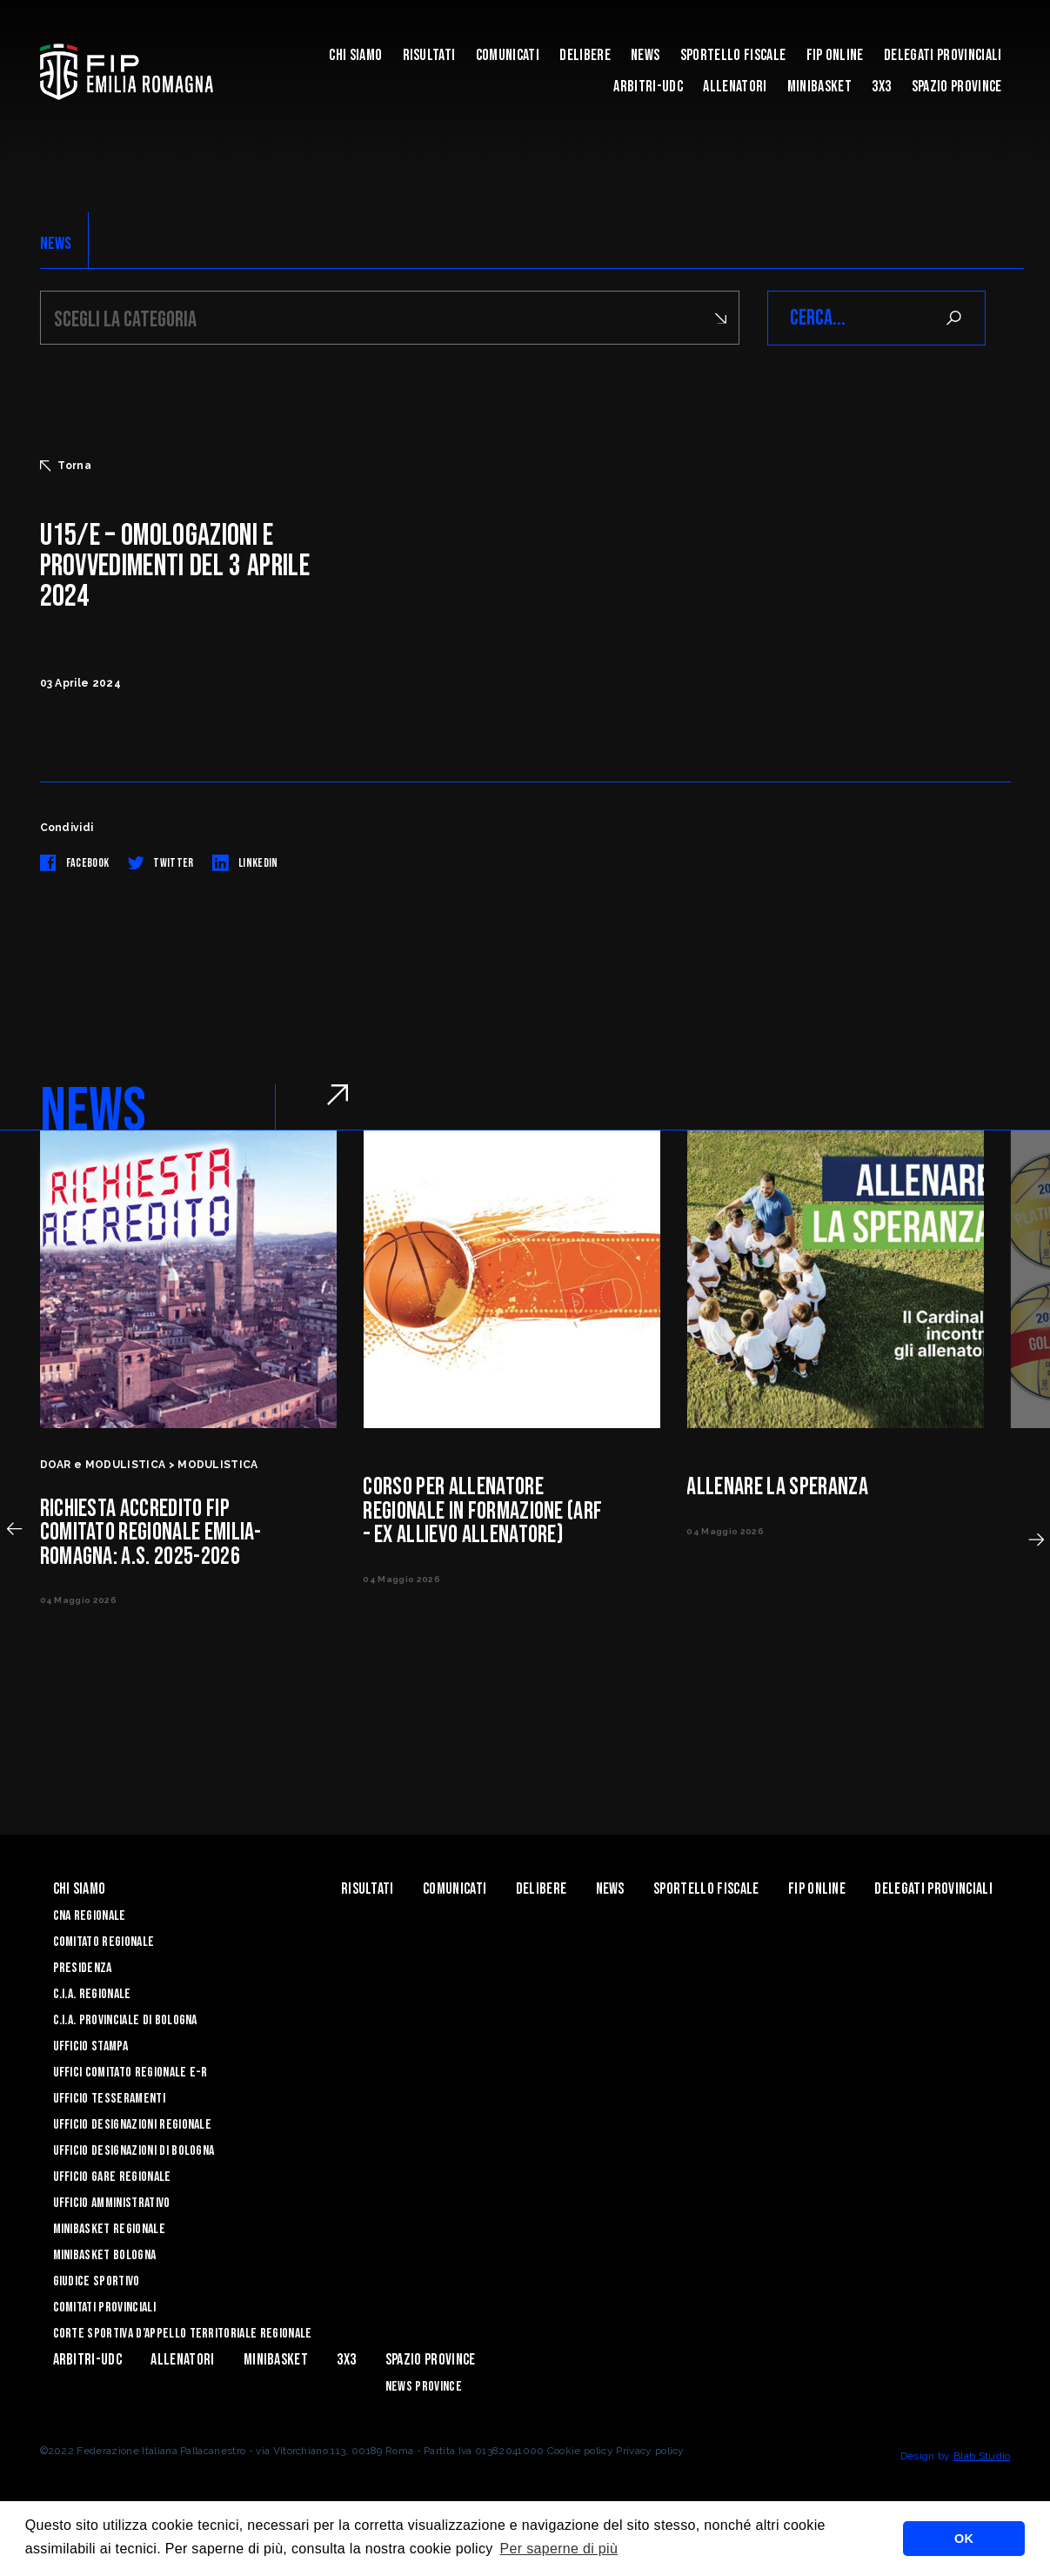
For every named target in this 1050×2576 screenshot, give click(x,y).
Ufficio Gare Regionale (112, 2177)
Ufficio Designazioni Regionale (132, 2124)
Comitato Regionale (104, 1942)
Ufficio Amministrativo (112, 2203)
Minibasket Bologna (105, 2255)
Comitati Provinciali (104, 2307)
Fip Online (835, 55)
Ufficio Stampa (90, 2046)
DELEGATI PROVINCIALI (942, 55)
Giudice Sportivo (96, 2281)
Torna (66, 466)
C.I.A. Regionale (92, 1994)
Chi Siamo (355, 55)
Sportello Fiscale (733, 55)
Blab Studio (982, 2456)
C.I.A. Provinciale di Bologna (125, 2020)
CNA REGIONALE (89, 1916)
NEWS (56, 243)
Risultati (429, 55)
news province (423, 2386)
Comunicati (507, 55)
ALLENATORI (734, 86)
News (645, 55)
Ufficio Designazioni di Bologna (134, 2151)
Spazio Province (957, 86)
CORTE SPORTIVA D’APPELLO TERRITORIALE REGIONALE (182, 2333)
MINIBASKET (819, 86)
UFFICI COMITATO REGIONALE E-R (130, 2072)
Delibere (585, 55)
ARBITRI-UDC (648, 86)
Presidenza (82, 1968)
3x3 (881, 86)
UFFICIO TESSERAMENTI (109, 2098)
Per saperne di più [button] (559, 2548)
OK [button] (963, 2539)
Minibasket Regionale (109, 2229)
